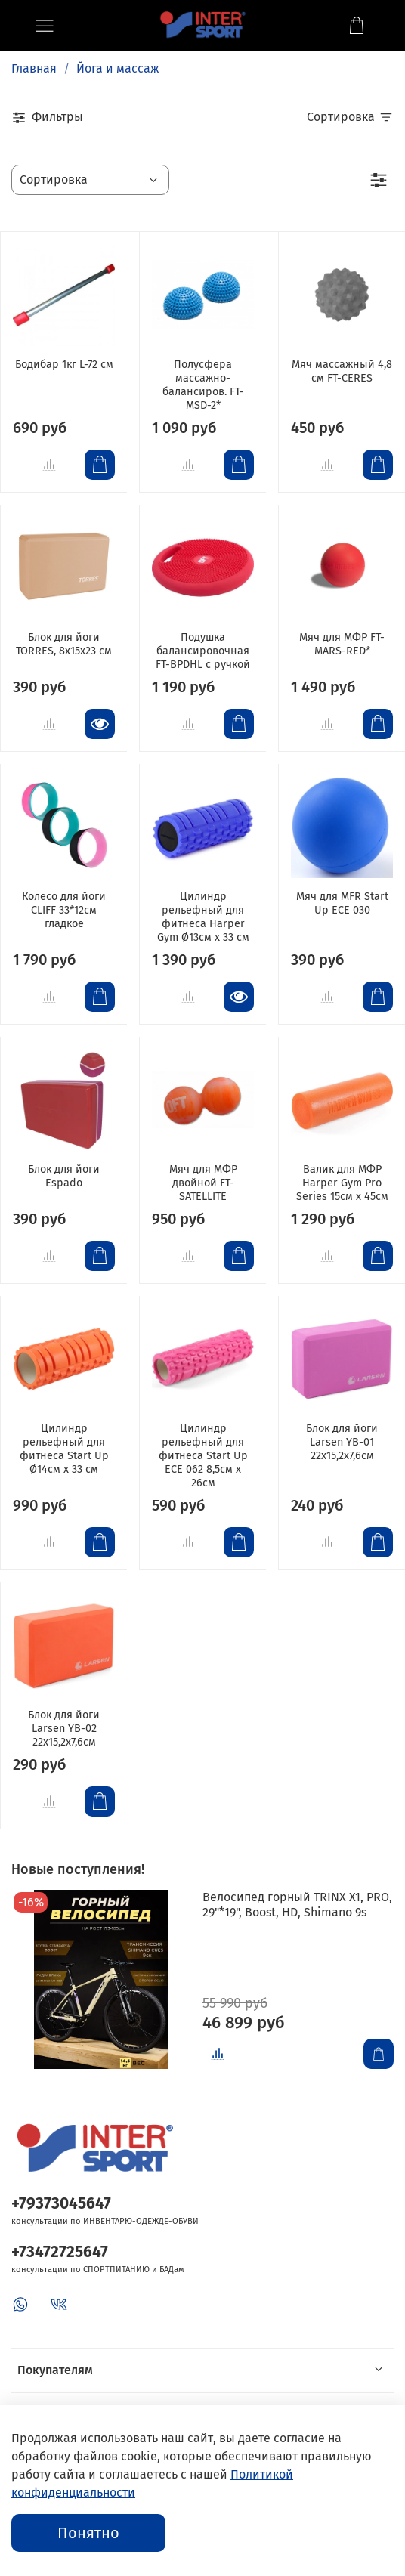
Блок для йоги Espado (64, 1176)
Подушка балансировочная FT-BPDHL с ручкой (203, 651)
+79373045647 (61, 2203)
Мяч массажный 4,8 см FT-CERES (342, 371)
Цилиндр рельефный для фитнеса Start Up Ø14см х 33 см (64, 1449)
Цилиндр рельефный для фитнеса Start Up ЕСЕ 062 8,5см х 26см (203, 1455)
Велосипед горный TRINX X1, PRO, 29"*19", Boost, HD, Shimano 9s (297, 1904)
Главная (34, 68)
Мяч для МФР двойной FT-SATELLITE (203, 1183)
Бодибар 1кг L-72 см (64, 364)
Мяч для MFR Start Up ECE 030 (342, 903)
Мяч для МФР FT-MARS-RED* (342, 644)
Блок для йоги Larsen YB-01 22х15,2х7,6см (342, 1442)
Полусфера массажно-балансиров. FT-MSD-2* (203, 385)
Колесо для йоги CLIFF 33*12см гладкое (64, 910)
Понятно (88, 2533)
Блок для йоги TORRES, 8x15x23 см (64, 644)
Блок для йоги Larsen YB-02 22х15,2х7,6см (64, 1729)
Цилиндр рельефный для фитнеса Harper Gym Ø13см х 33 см (203, 917)
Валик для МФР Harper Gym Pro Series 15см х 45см (342, 1183)
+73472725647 (59, 2252)
